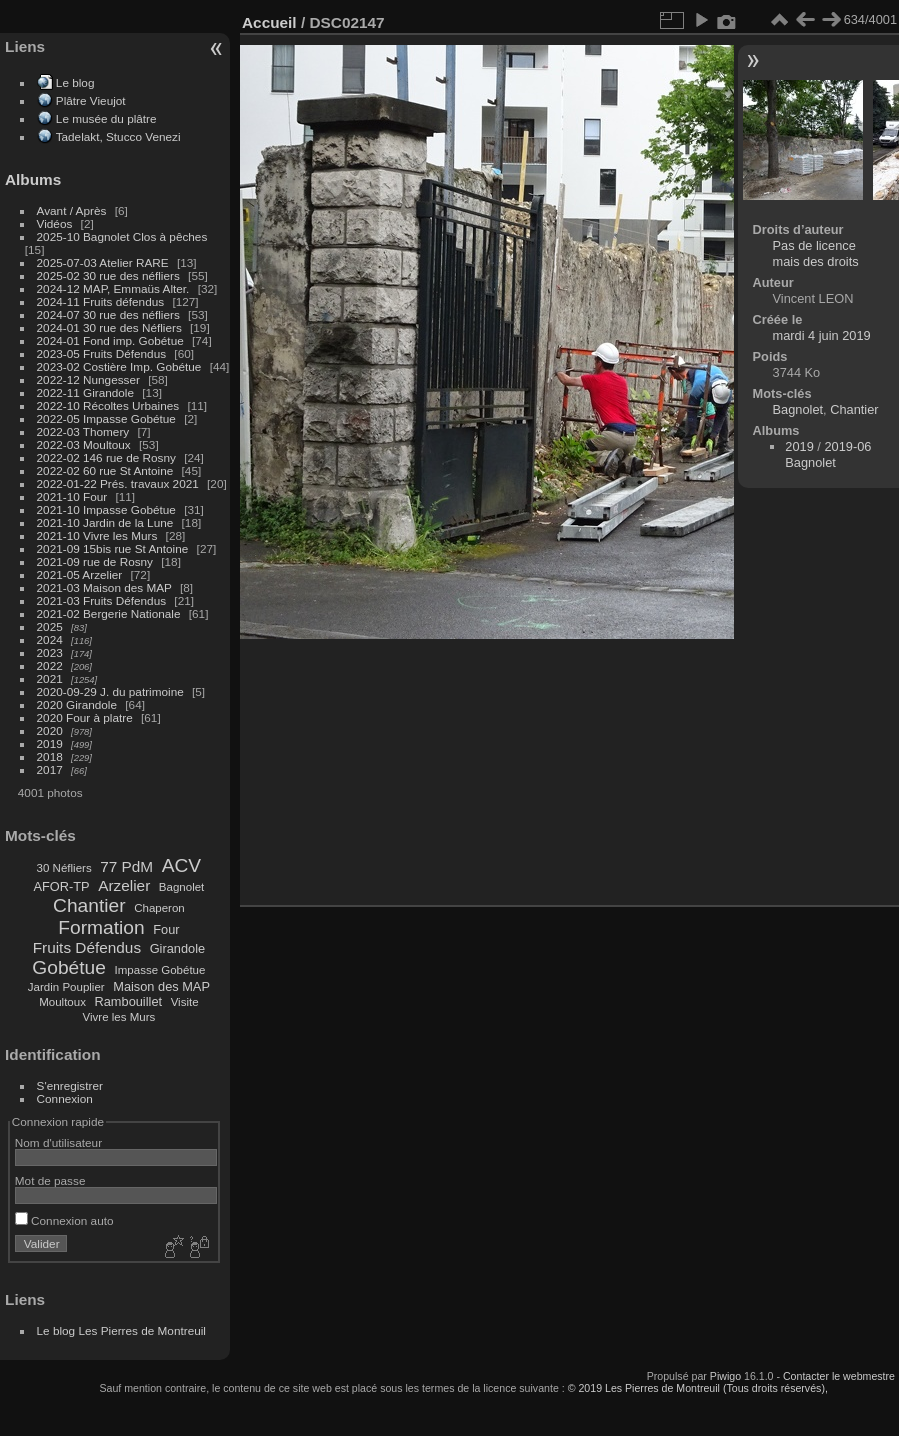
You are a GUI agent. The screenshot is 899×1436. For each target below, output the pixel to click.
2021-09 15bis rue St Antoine (113, 548)
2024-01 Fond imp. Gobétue (110, 340)
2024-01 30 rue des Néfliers (111, 327)
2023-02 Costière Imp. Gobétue (119, 366)
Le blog (75, 82)
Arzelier (124, 885)
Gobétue (69, 967)
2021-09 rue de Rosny (95, 561)
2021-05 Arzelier (80, 574)
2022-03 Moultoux (84, 444)
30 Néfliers (64, 868)
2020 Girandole (77, 704)
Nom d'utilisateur (58, 1142)
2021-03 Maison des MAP (104, 587)
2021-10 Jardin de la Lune (105, 522)
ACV (181, 865)
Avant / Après (72, 210)
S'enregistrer (70, 1085)
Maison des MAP (161, 986)
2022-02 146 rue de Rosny (106, 457)
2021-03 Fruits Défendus (102, 600)
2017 (50, 769)
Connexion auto (64, 1220)
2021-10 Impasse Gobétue (106, 509)
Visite (185, 1002)
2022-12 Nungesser (88, 379)
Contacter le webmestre (839, 1376)
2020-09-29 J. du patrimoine (110, 691)
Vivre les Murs (119, 1017)
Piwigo (725, 1376)
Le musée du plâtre (106, 118)
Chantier (89, 905)
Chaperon (159, 908)
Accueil (269, 22)
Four (166, 929)
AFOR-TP (61, 886)
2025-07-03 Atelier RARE (103, 262)
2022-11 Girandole (85, 392)
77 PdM (126, 866)
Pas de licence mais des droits (816, 253)
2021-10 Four (72, 496)
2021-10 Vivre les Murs (97, 535)
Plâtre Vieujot (91, 100)
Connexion (65, 1098)
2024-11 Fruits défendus (101, 301)
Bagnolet (181, 887)
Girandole (178, 948)
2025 (50, 626)
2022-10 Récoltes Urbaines (108, 405)
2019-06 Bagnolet (828, 454)
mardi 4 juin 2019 (822, 335)
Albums (33, 179)
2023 (50, 652)
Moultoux (62, 1002)
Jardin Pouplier (66, 987)
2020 (50, 730)
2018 (50, 756)
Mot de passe (50, 1180)
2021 (50, 678)
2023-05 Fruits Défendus (102, 353)
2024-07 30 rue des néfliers (108, 314)
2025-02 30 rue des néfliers (108, 275)
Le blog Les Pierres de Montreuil (121, 1330)
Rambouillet (129, 1001)
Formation (101, 927)
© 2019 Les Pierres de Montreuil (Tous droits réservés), (698, 1388)
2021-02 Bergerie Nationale (109, 613)
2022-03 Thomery (83, 431)
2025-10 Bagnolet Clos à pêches (122, 236)
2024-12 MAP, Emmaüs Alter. (113, 288)
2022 (50, 665)
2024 (50, 639)
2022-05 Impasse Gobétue (106, 418)
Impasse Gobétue (160, 970)
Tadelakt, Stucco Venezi (118, 136)
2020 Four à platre (85, 717)
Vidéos (55, 223)
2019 (50, 743)
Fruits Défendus (87, 947)
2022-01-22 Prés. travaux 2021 (118, 483)
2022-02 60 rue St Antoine (105, 470)
